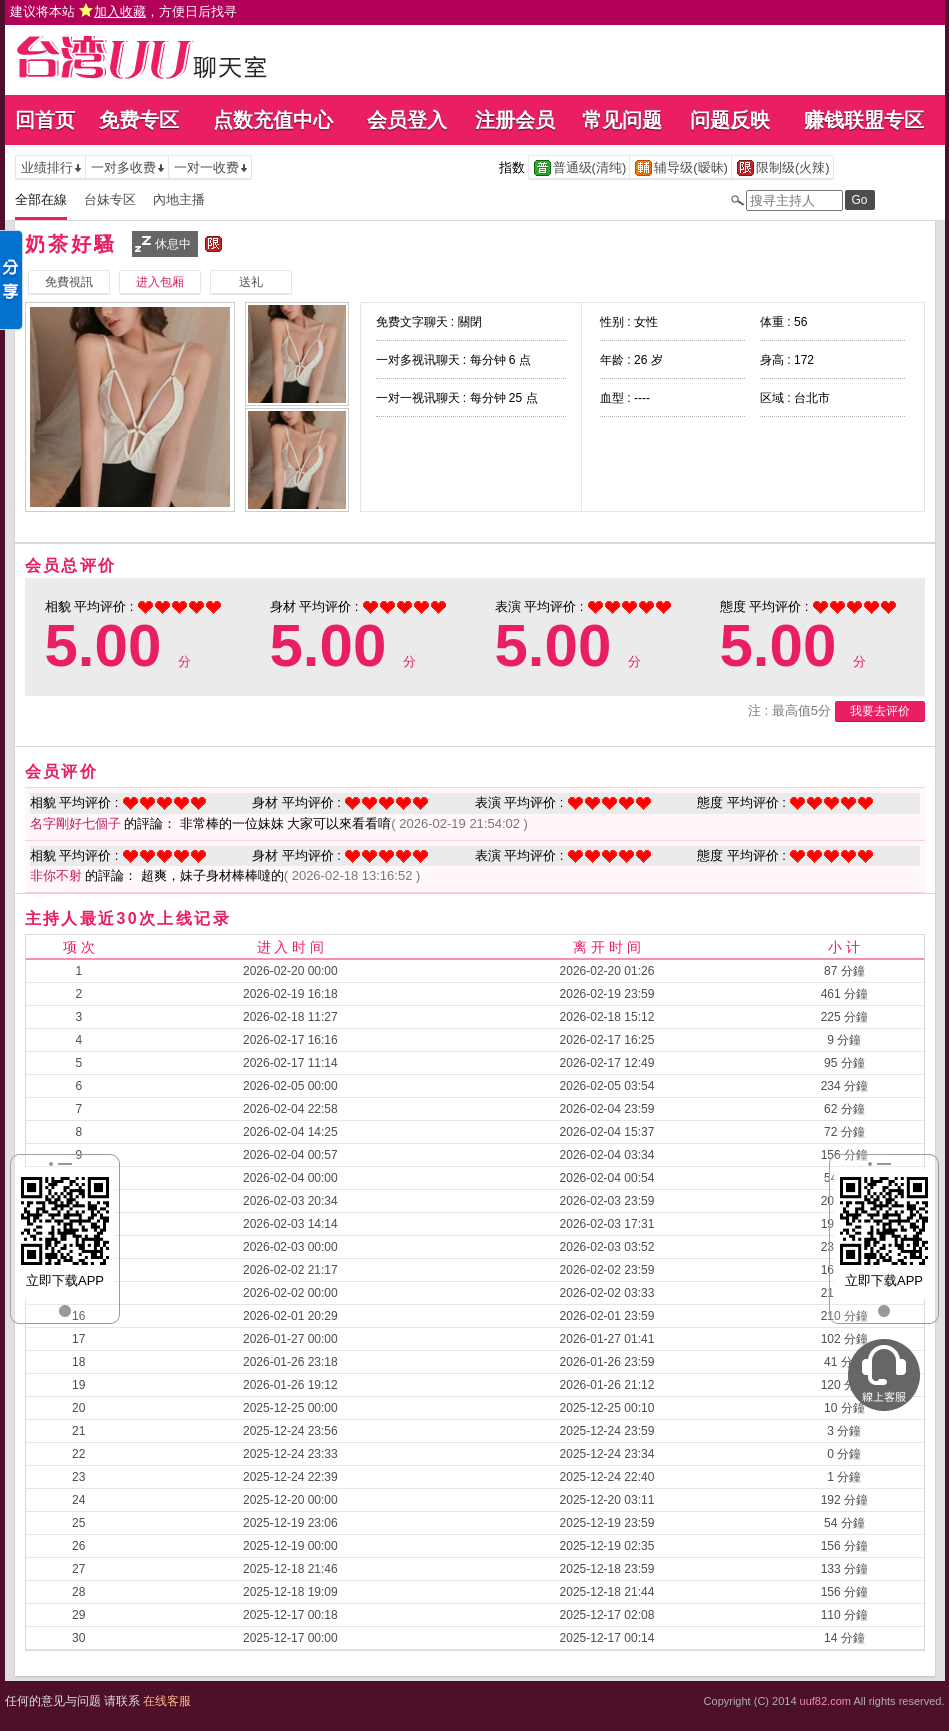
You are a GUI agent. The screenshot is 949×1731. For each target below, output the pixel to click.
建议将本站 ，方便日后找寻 (124, 11)
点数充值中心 (273, 120)
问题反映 (730, 120)
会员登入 (407, 120)
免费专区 (139, 120)
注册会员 (515, 120)
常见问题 (622, 120)
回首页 (45, 120)
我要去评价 (880, 711)
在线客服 (167, 1701)
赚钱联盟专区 (864, 120)
